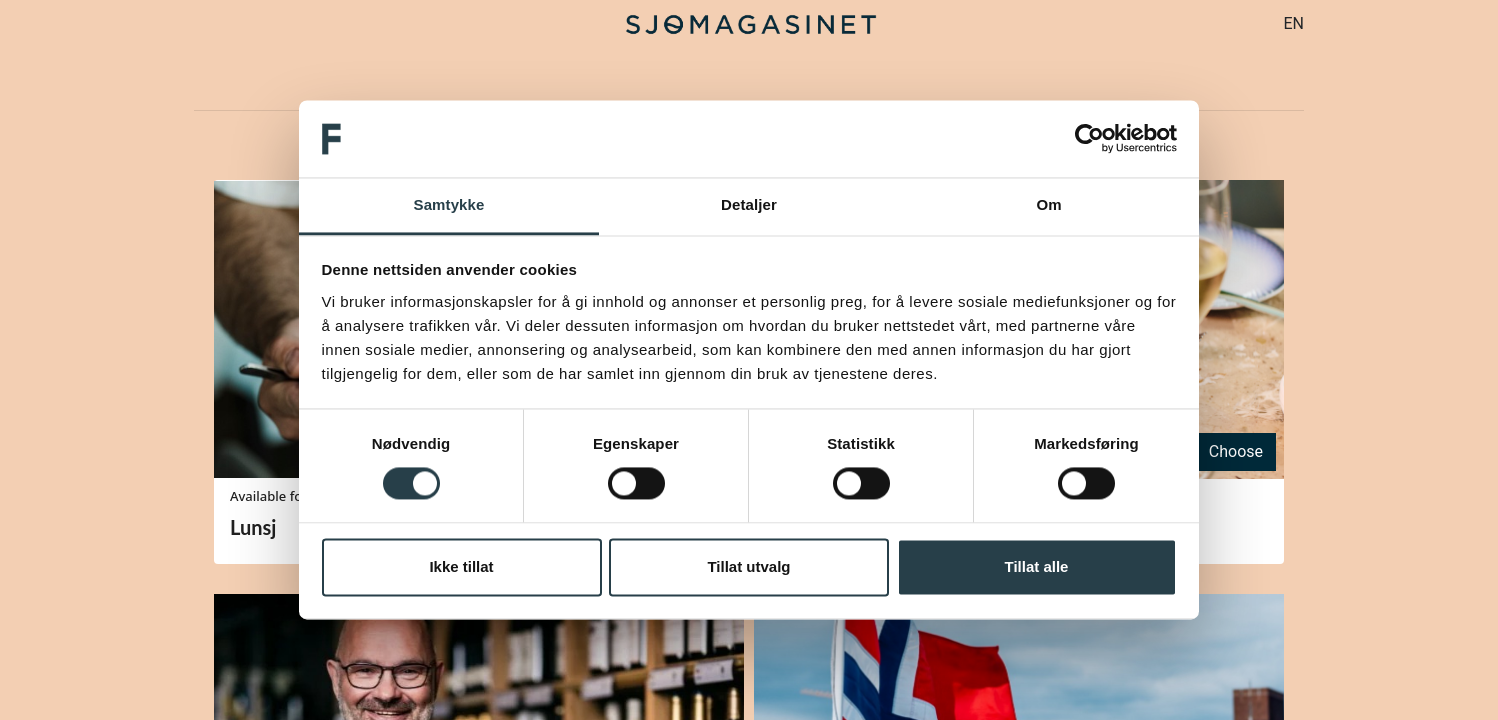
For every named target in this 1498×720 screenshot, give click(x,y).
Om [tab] (1048, 204)
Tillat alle (1037, 566)
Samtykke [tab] (449, 204)
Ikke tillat (461, 566)
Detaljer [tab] (749, 204)
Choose (1236, 451)
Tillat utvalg (748, 566)
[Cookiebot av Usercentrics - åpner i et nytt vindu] (1089, 139)
